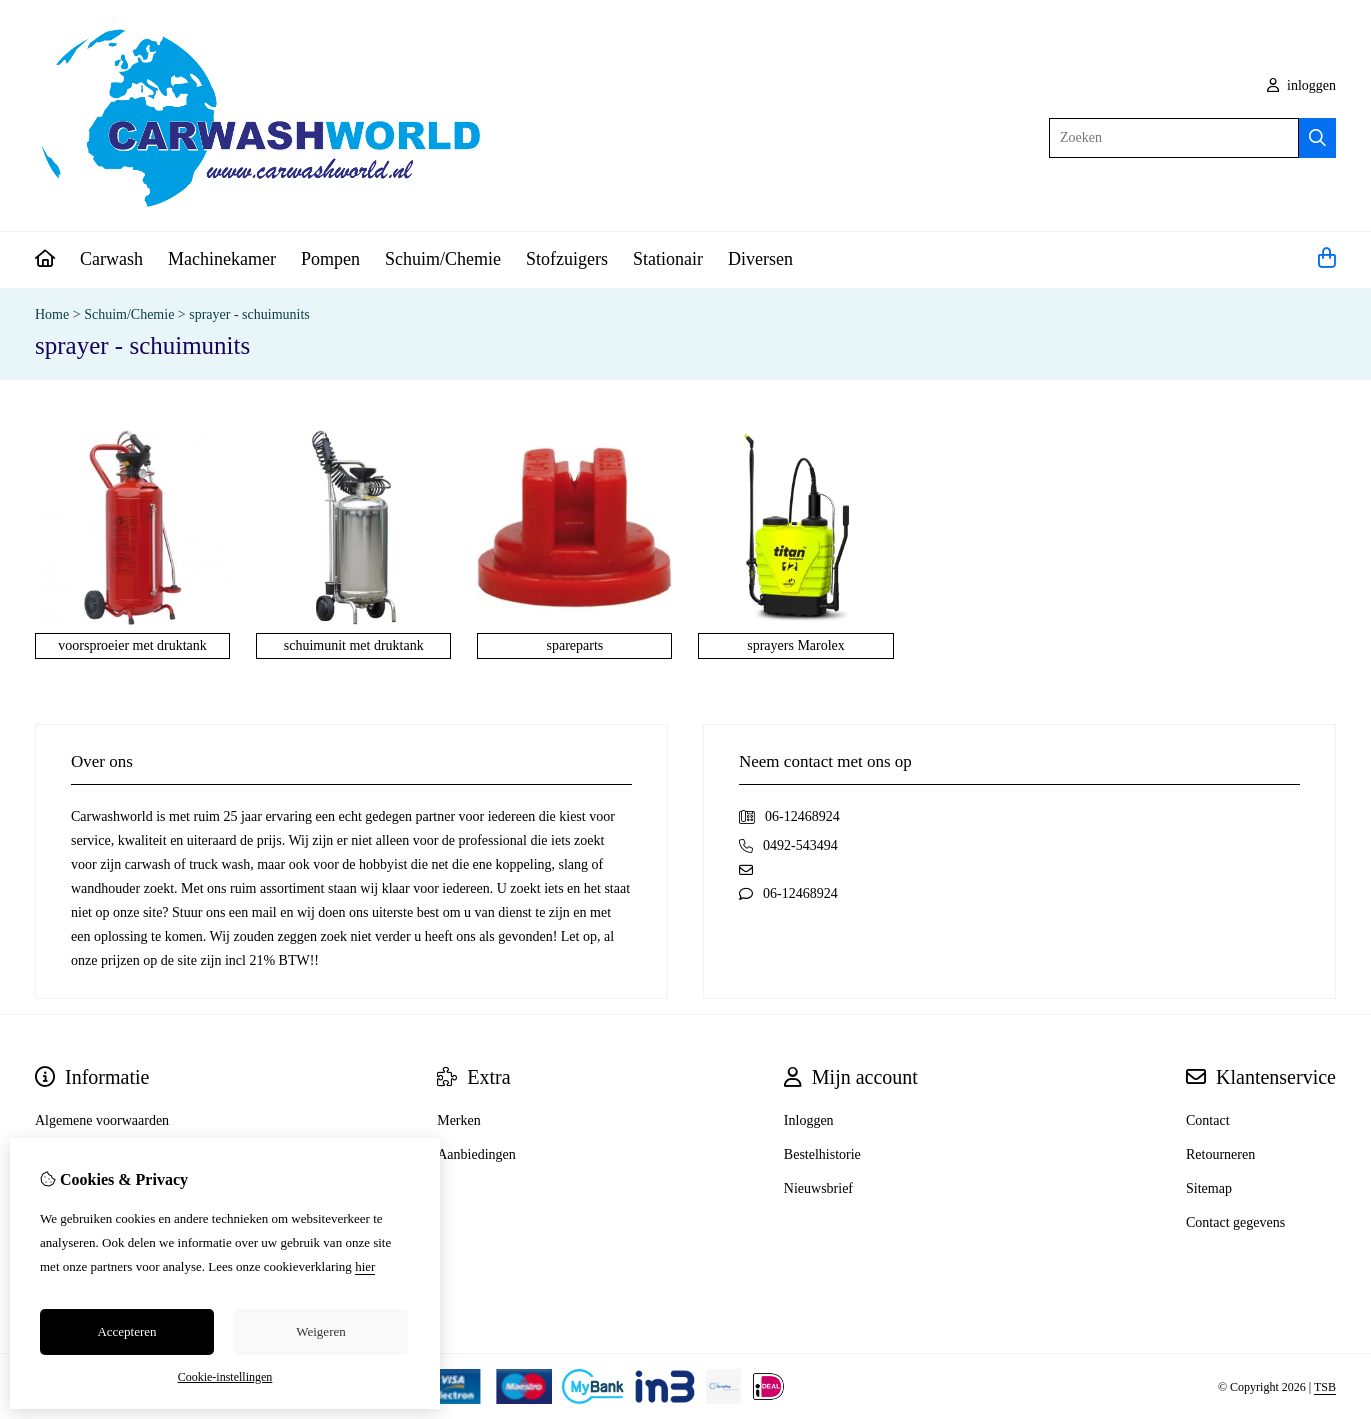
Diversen (760, 259)
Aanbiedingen (476, 1154)
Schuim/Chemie (443, 259)
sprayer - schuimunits (249, 314)
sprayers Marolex (796, 645)
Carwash (111, 259)
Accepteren (126, 1331)
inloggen (1302, 85)
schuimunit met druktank (354, 645)
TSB (1325, 1387)
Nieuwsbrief (818, 1188)
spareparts (575, 645)
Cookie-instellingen (225, 1377)
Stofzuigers (567, 259)
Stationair (668, 259)
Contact (1208, 1120)
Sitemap (1209, 1188)
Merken (459, 1120)
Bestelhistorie (822, 1154)
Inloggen (809, 1120)
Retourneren (1220, 1154)
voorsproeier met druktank (132, 645)
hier (365, 1266)
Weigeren (320, 1331)
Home (52, 314)
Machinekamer (222, 259)
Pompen (330, 259)
